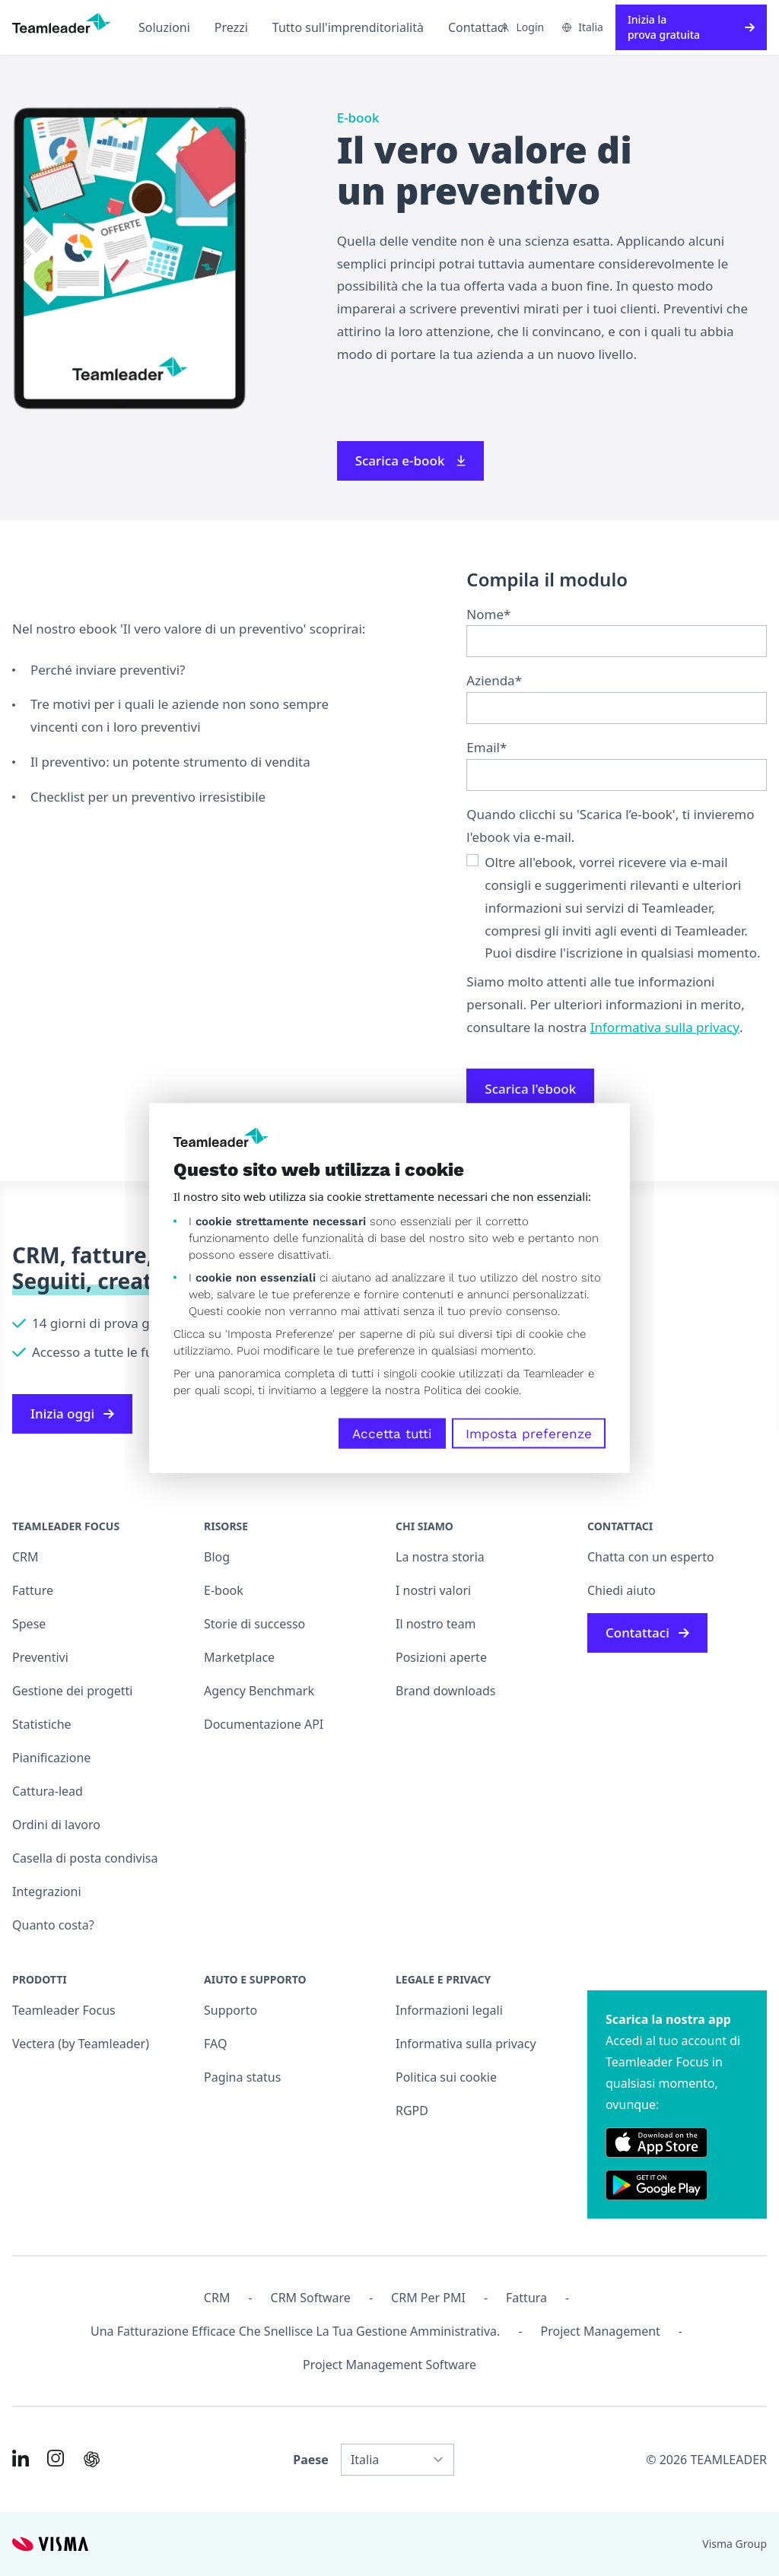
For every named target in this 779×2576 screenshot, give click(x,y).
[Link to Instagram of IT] (55, 2458)
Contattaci (477, 27)
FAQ (215, 2043)
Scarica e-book (410, 460)
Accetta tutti (392, 1432)
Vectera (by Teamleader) (80, 2043)
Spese (29, 1623)
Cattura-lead (47, 1791)
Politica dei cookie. (472, 1389)
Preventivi (40, 1657)
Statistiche (42, 1724)
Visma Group (734, 2543)
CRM (25, 1556)
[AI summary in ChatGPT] (91, 2459)
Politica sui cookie (446, 2077)
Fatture (32, 1590)
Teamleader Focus (64, 2010)
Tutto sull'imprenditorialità (348, 27)
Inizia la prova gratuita (691, 27)
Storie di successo (254, 1623)
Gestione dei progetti (72, 1690)
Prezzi (231, 27)
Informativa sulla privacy (664, 1027)
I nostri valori (433, 1590)
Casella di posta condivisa (85, 1858)
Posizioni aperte (441, 1657)
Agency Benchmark (259, 1690)
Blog (217, 1556)
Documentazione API (263, 1724)
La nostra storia (440, 1556)
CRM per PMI (428, 2297)
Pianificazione (51, 1757)
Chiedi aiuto (621, 1590)
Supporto (230, 2010)
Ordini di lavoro (56, 1824)
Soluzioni (164, 27)
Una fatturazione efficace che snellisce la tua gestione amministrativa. (295, 2331)
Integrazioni (46, 1891)
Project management (600, 2331)
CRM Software (311, 2297)
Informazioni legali (449, 2010)
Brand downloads (446, 1690)
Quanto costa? (53, 1925)
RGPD (412, 2110)
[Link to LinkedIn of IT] (20, 2458)
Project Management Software (389, 2364)
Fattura (526, 2297)
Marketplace (239, 1657)
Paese (311, 2459)
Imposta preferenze (529, 1432)
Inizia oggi (72, 1413)
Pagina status (242, 2077)
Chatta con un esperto (650, 1556)
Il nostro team (436, 1623)
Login (522, 27)
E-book (223, 1590)
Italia (582, 27)
